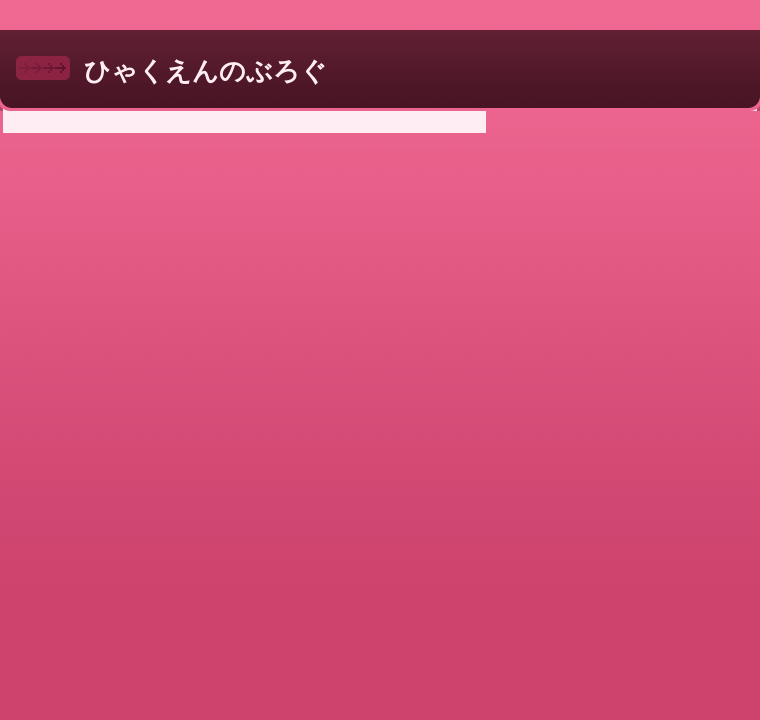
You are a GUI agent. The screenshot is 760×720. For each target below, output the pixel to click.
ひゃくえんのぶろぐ (205, 71)
